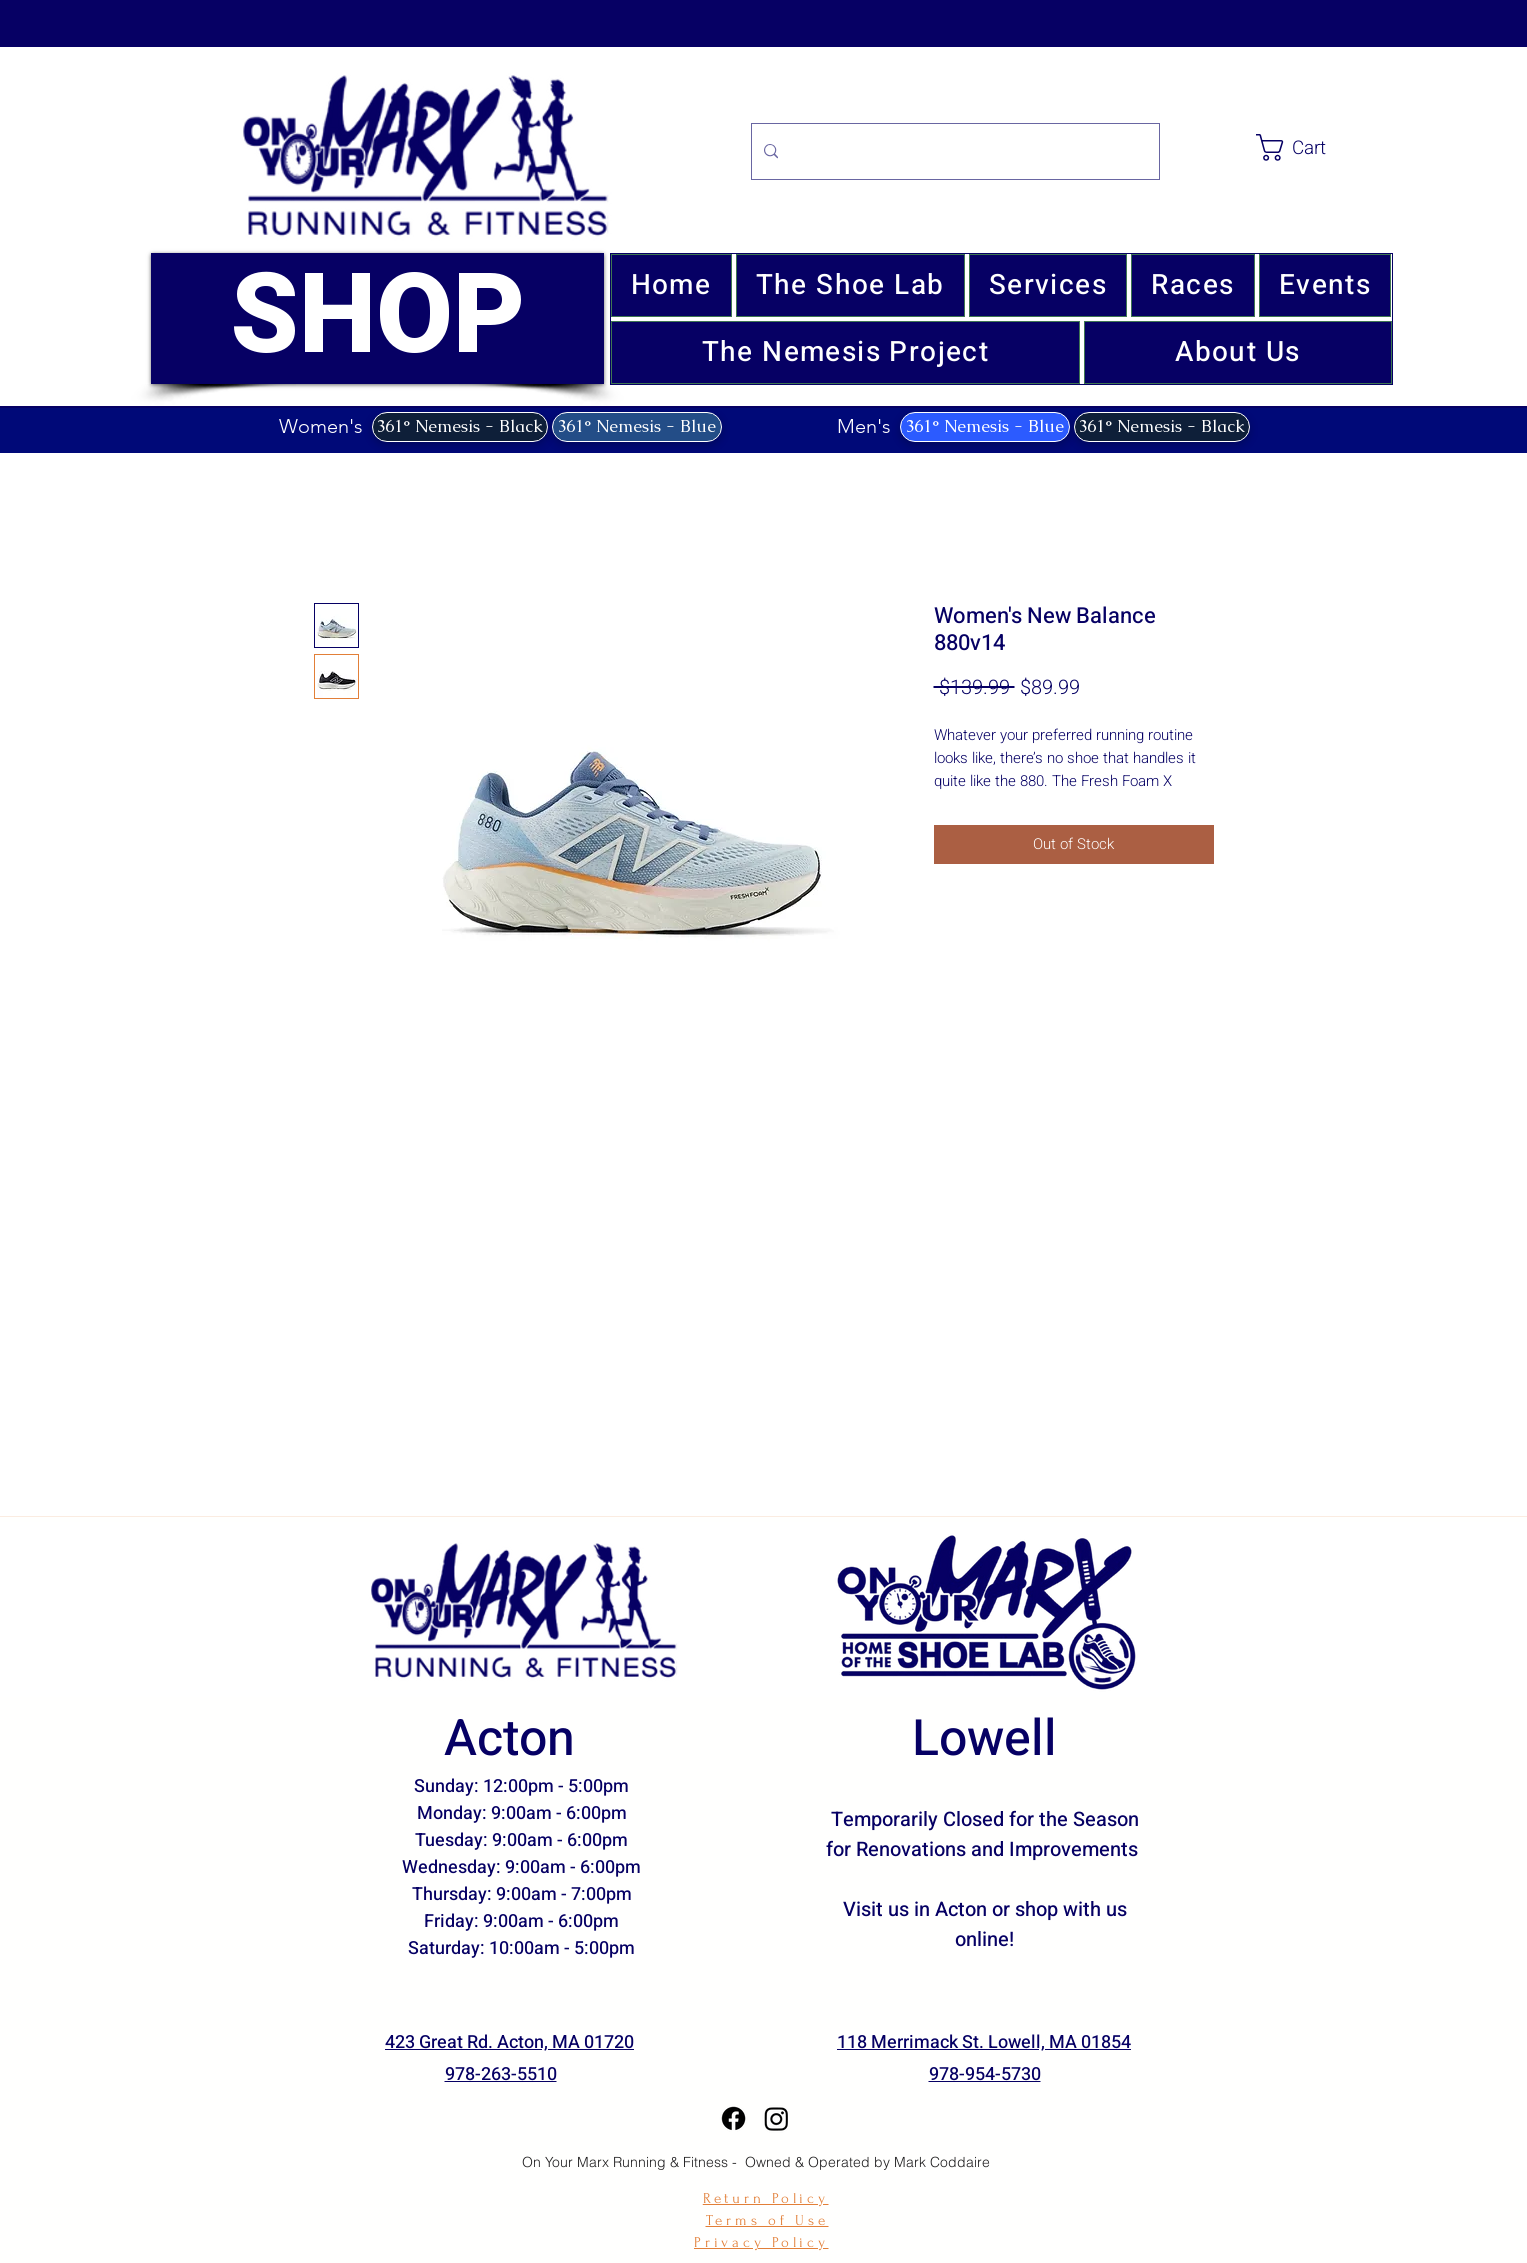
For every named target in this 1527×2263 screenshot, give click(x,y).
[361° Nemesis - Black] (460, 427)
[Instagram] (776, 2118)
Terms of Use (767, 2220)
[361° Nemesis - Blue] (637, 427)
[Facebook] (733, 2118)
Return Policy (766, 2198)
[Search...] (953, 151)
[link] (1328, 147)
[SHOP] (377, 318)
